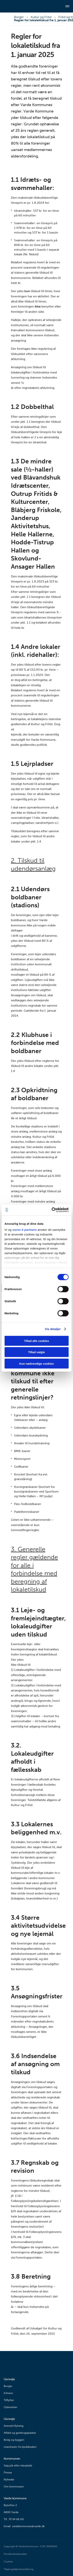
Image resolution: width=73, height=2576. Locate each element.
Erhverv (8, 2393)
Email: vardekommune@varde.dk (24, 2526)
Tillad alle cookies (36, 1340)
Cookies (8, 2561)
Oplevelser (10, 2407)
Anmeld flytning (13, 2426)
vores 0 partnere (24, 1229)
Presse (8, 2472)
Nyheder (9, 2479)
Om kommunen (14, 2486)
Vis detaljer (53, 1329)
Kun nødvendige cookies (36, 1363)
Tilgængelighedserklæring (18, 2569)
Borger (19, 17)
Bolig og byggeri (14, 2440)
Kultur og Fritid (41, 17)
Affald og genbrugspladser (20, 2433)
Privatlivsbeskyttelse (15, 2553)
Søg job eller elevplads (18, 2465)
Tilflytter (9, 2400)
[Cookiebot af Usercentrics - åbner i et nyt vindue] (52, 1209)
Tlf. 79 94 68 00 (14, 2519)
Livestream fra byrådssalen (20, 2447)
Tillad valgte (36, 1352)
